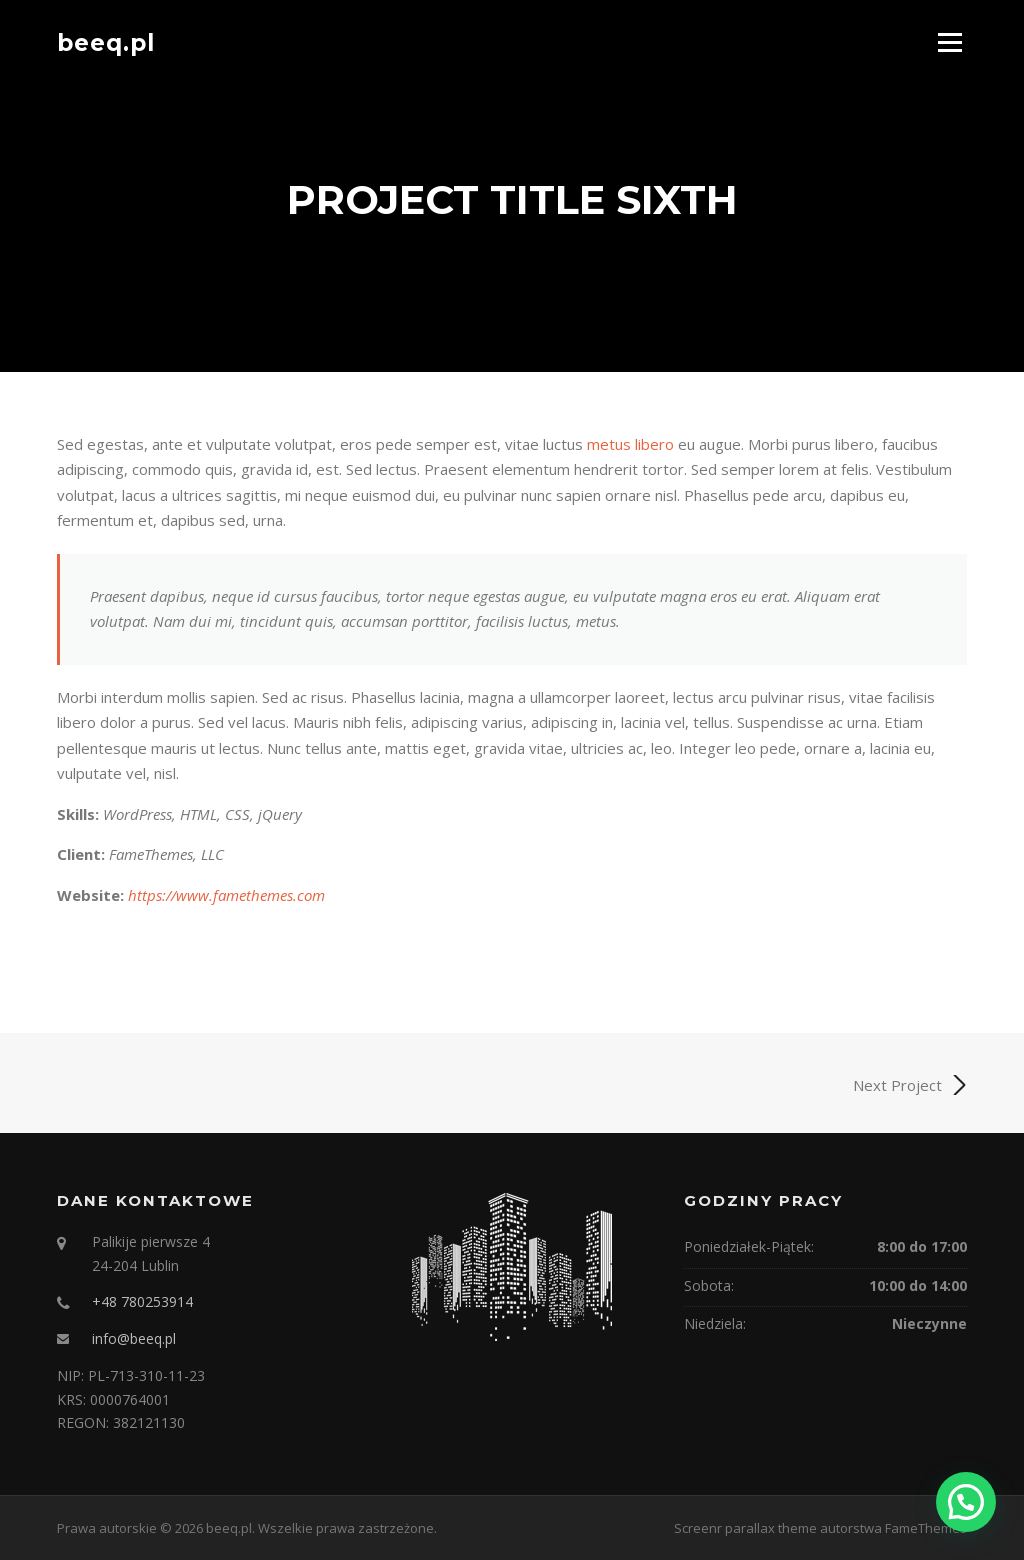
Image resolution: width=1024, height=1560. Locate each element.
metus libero (630, 444)
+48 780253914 (142, 1301)
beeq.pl (106, 42)
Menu (949, 42)
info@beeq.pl (134, 1338)
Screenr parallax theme (745, 1528)
